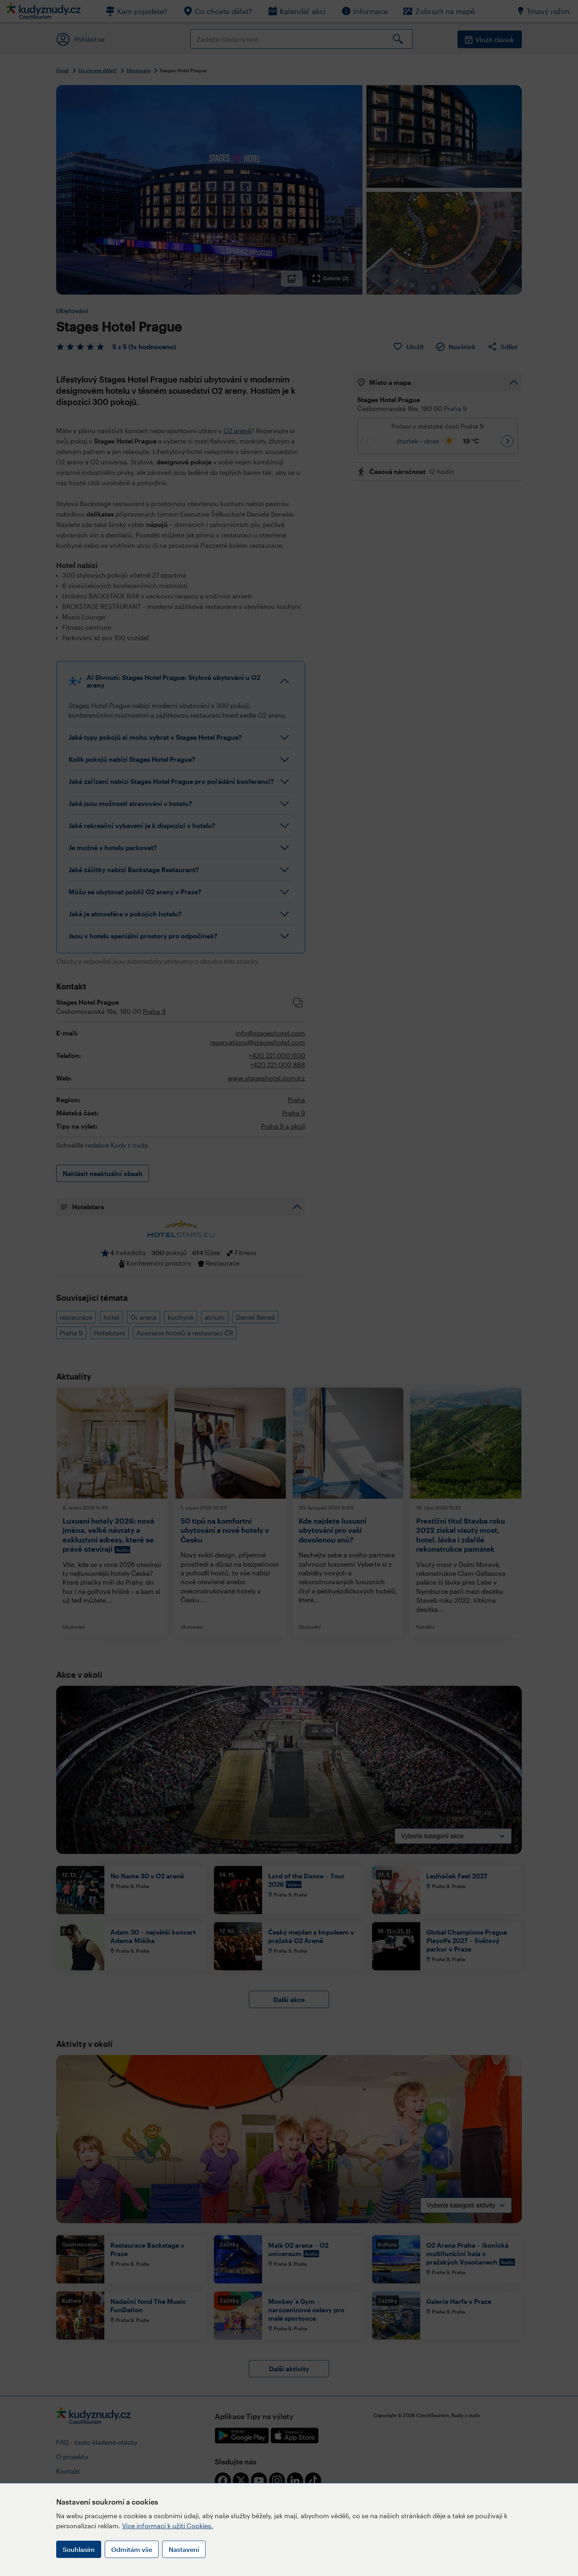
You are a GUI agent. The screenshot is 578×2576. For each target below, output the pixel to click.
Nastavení (184, 2549)
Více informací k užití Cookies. (167, 2525)
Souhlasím (79, 2549)
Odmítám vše (131, 2549)
